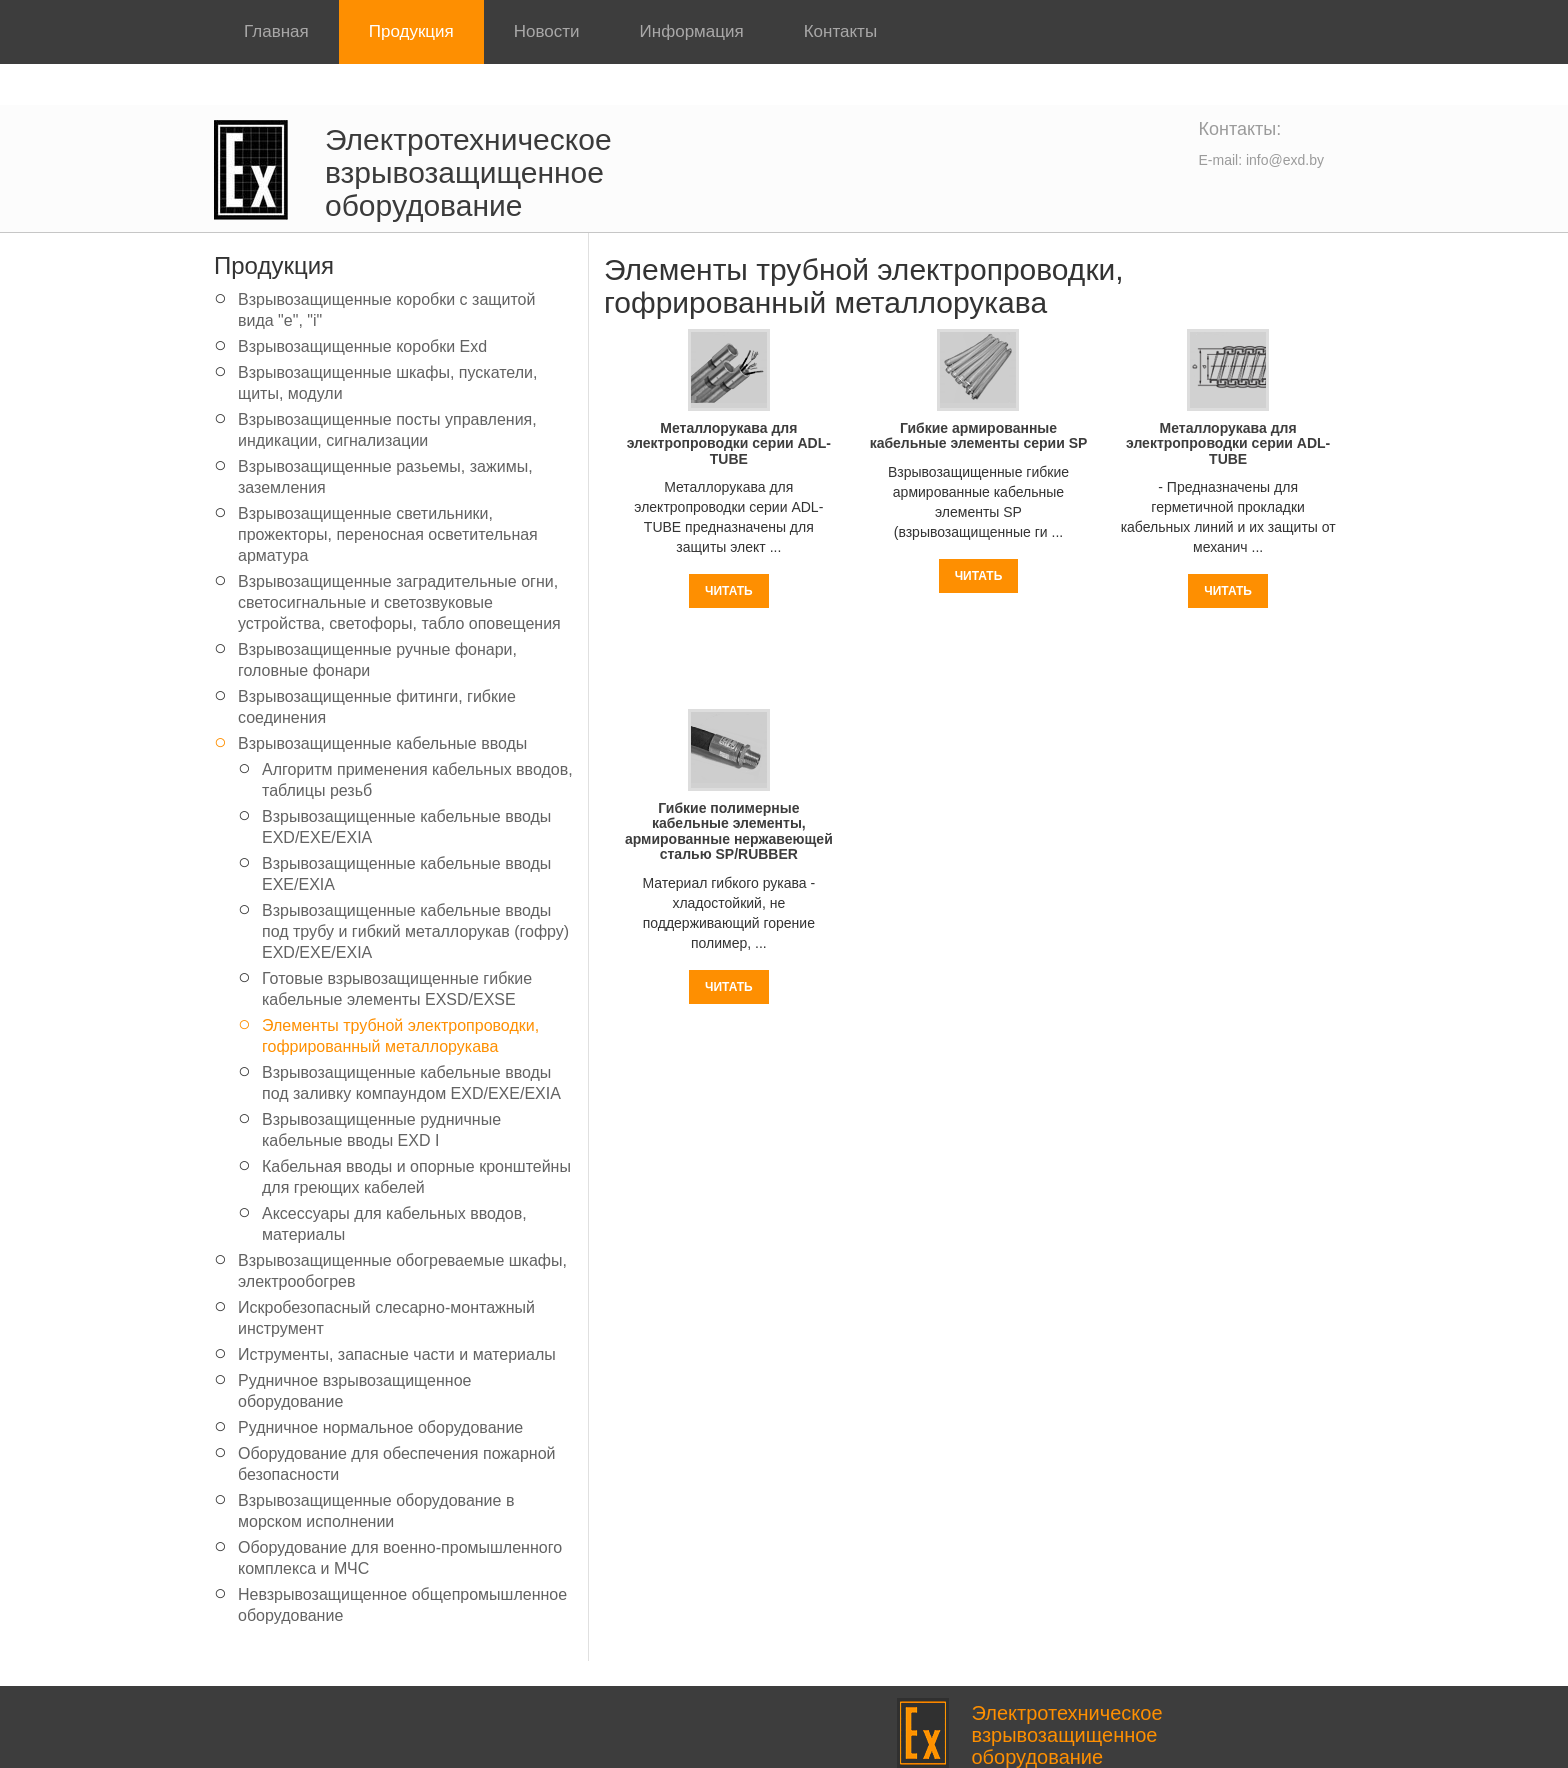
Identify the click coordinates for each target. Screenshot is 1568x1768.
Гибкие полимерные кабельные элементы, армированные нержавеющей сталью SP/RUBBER (729, 831)
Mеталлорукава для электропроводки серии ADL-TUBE (729, 443)
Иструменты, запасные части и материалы (397, 1354)
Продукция (411, 31)
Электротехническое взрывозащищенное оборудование (468, 172)
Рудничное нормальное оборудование (380, 1427)
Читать (729, 591)
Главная (276, 31)
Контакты (840, 31)
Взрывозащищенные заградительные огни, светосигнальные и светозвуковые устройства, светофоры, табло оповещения (399, 602)
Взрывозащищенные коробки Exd (362, 346)
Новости (547, 31)
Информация (692, 31)
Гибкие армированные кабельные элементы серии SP (979, 435)
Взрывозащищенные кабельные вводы (382, 743)
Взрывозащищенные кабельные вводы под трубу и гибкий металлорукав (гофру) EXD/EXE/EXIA (415, 931)
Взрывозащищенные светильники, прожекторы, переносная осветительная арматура (388, 534)
